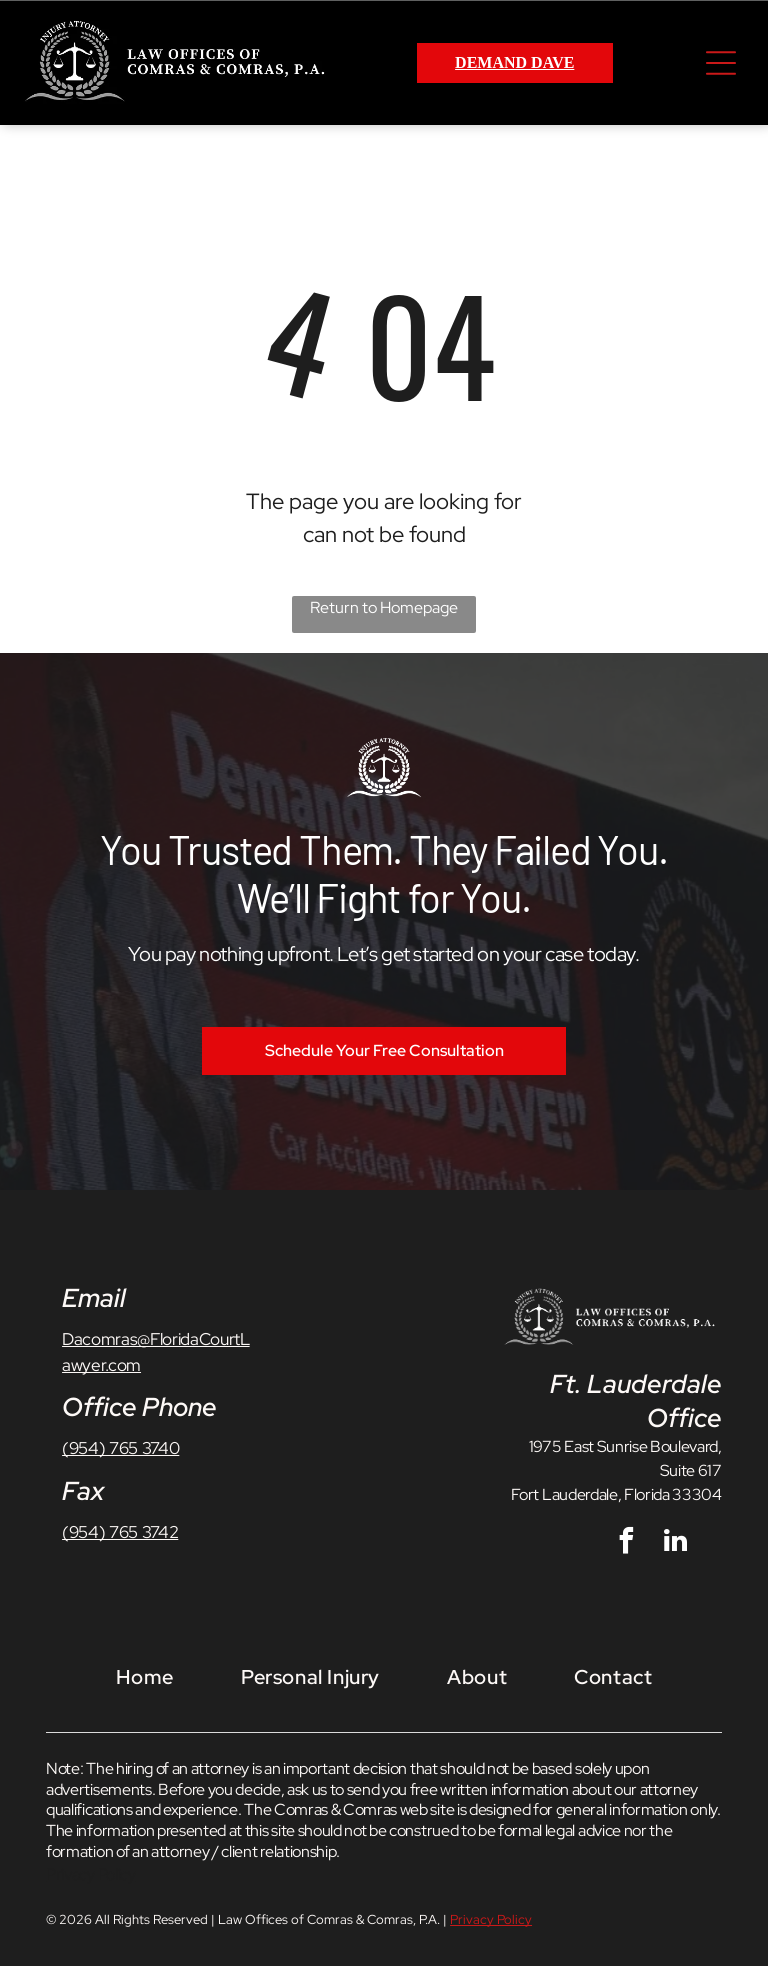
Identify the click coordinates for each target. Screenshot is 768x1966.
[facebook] (626, 1543)
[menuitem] (145, 1676)
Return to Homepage (384, 607)
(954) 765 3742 (120, 1532)
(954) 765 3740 (120, 1448)
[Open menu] (721, 63)
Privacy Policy (91, 1874)
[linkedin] (675, 1543)
